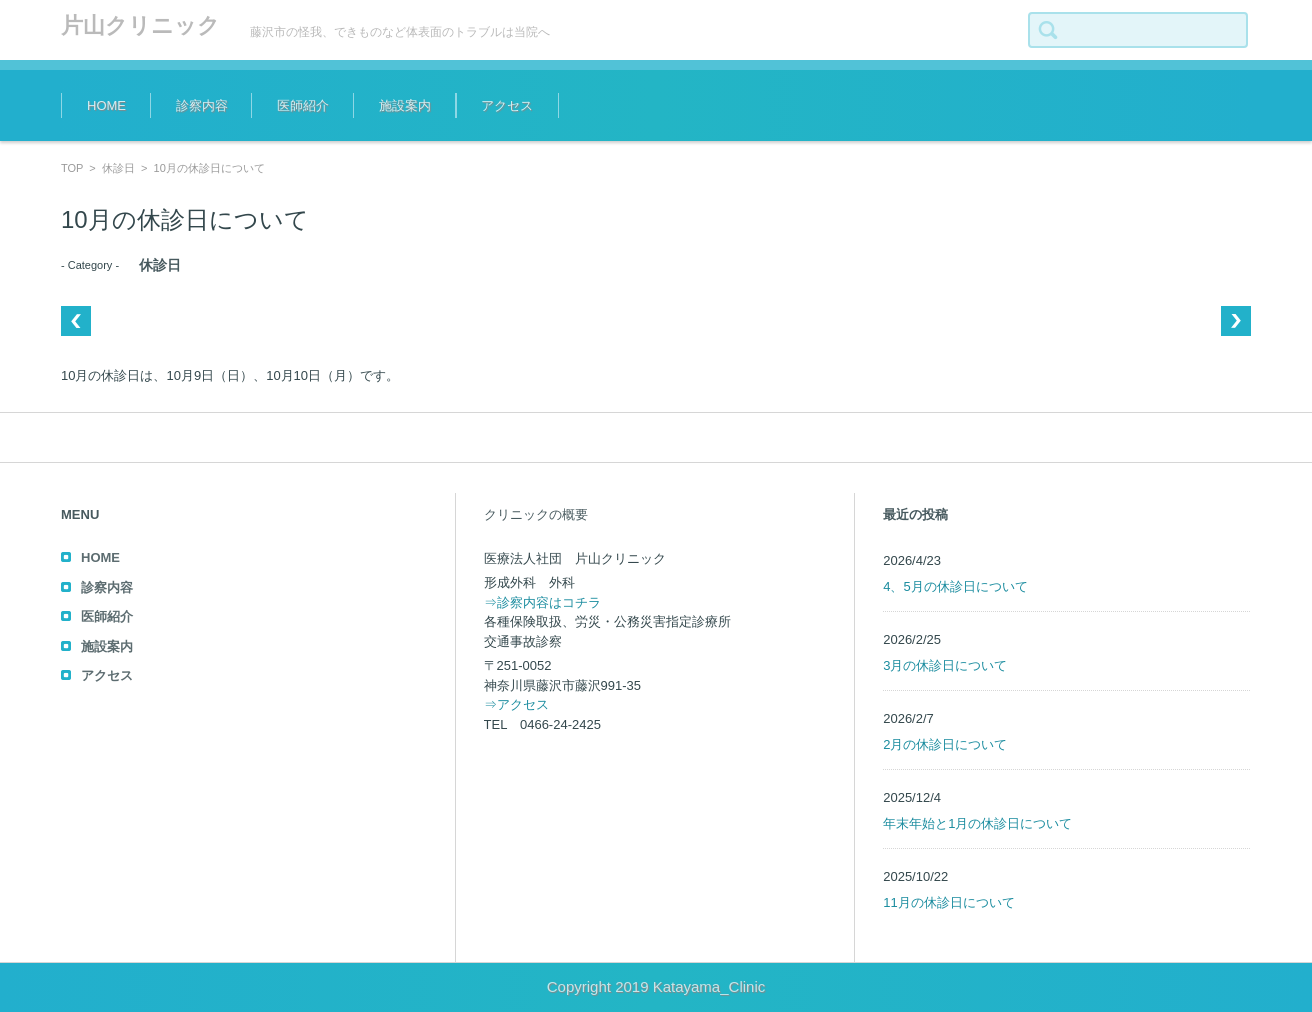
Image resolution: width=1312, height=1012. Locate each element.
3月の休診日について (945, 665)
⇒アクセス (516, 704)
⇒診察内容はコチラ (542, 602)
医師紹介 (303, 105)
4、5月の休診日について (955, 586)
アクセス (507, 105)
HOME (106, 105)
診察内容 (202, 105)
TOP (72, 168)
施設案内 (405, 105)
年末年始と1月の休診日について (977, 823)
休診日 (118, 168)
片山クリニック (140, 25)
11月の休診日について (948, 902)
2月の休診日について (945, 744)
